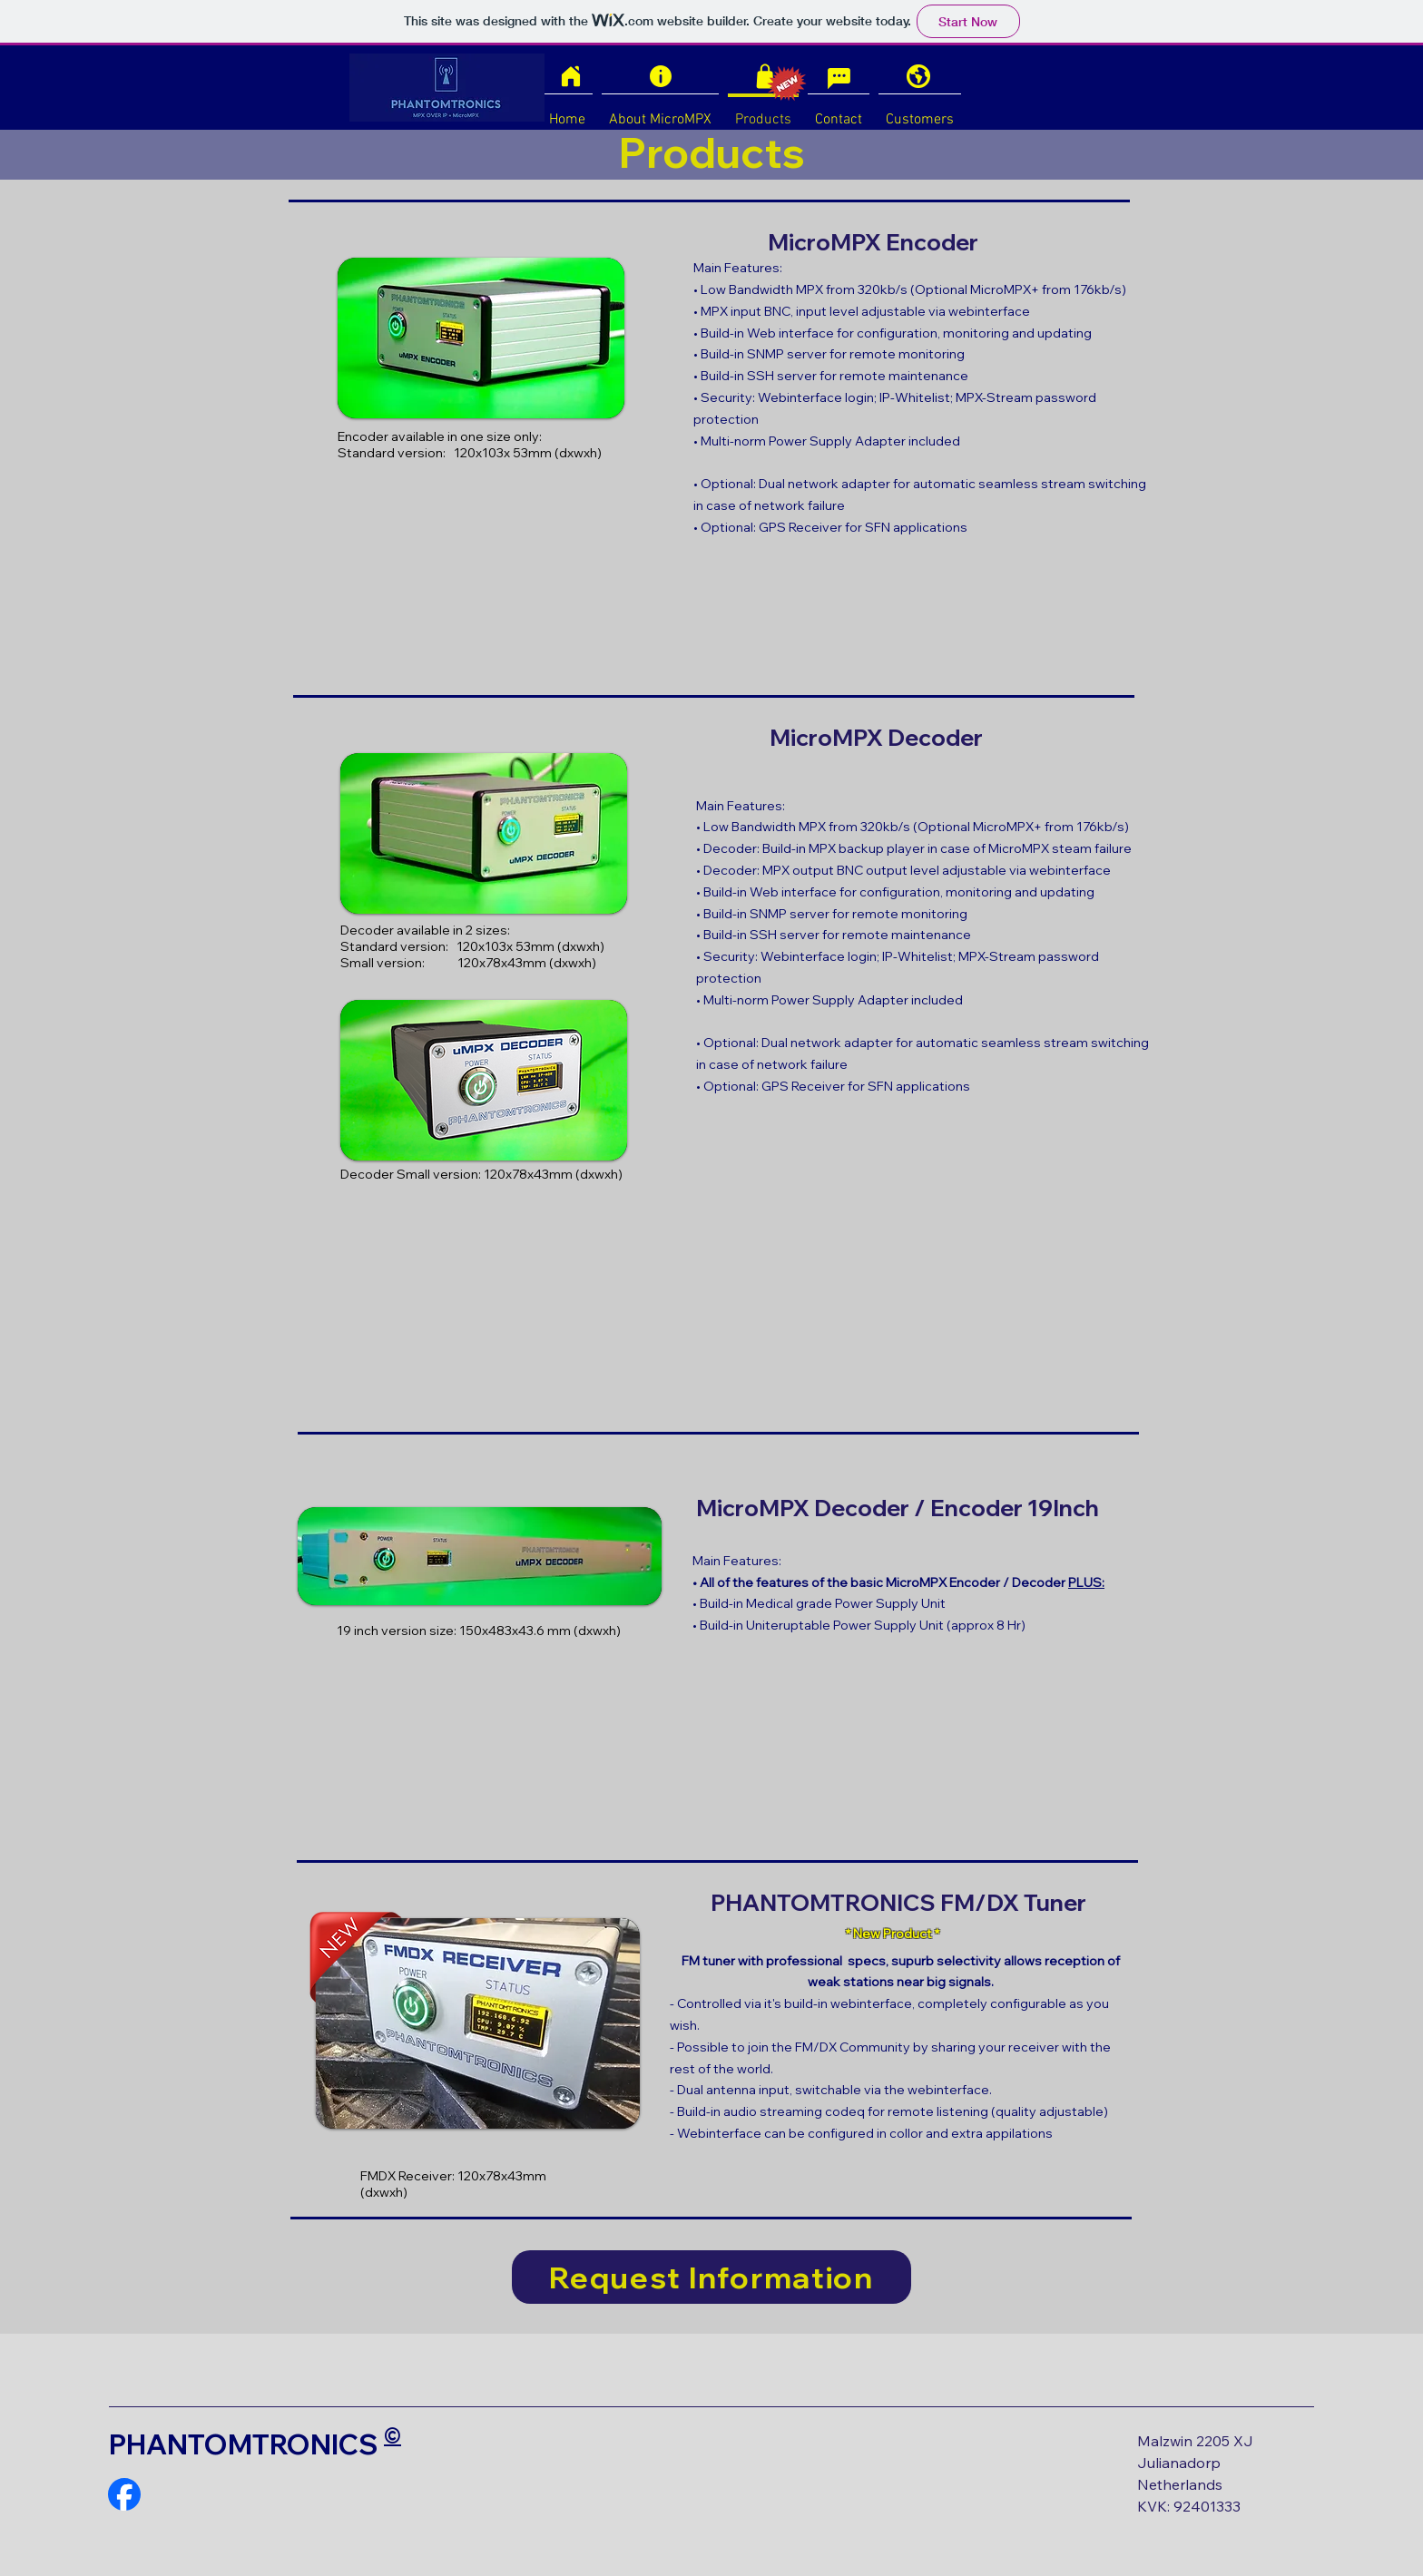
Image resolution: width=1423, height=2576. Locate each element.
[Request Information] (711, 2277)
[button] (478, 2023)
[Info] (660, 76)
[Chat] (838, 78)
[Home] (571, 76)
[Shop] (765, 76)
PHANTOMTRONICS (243, 2444)
